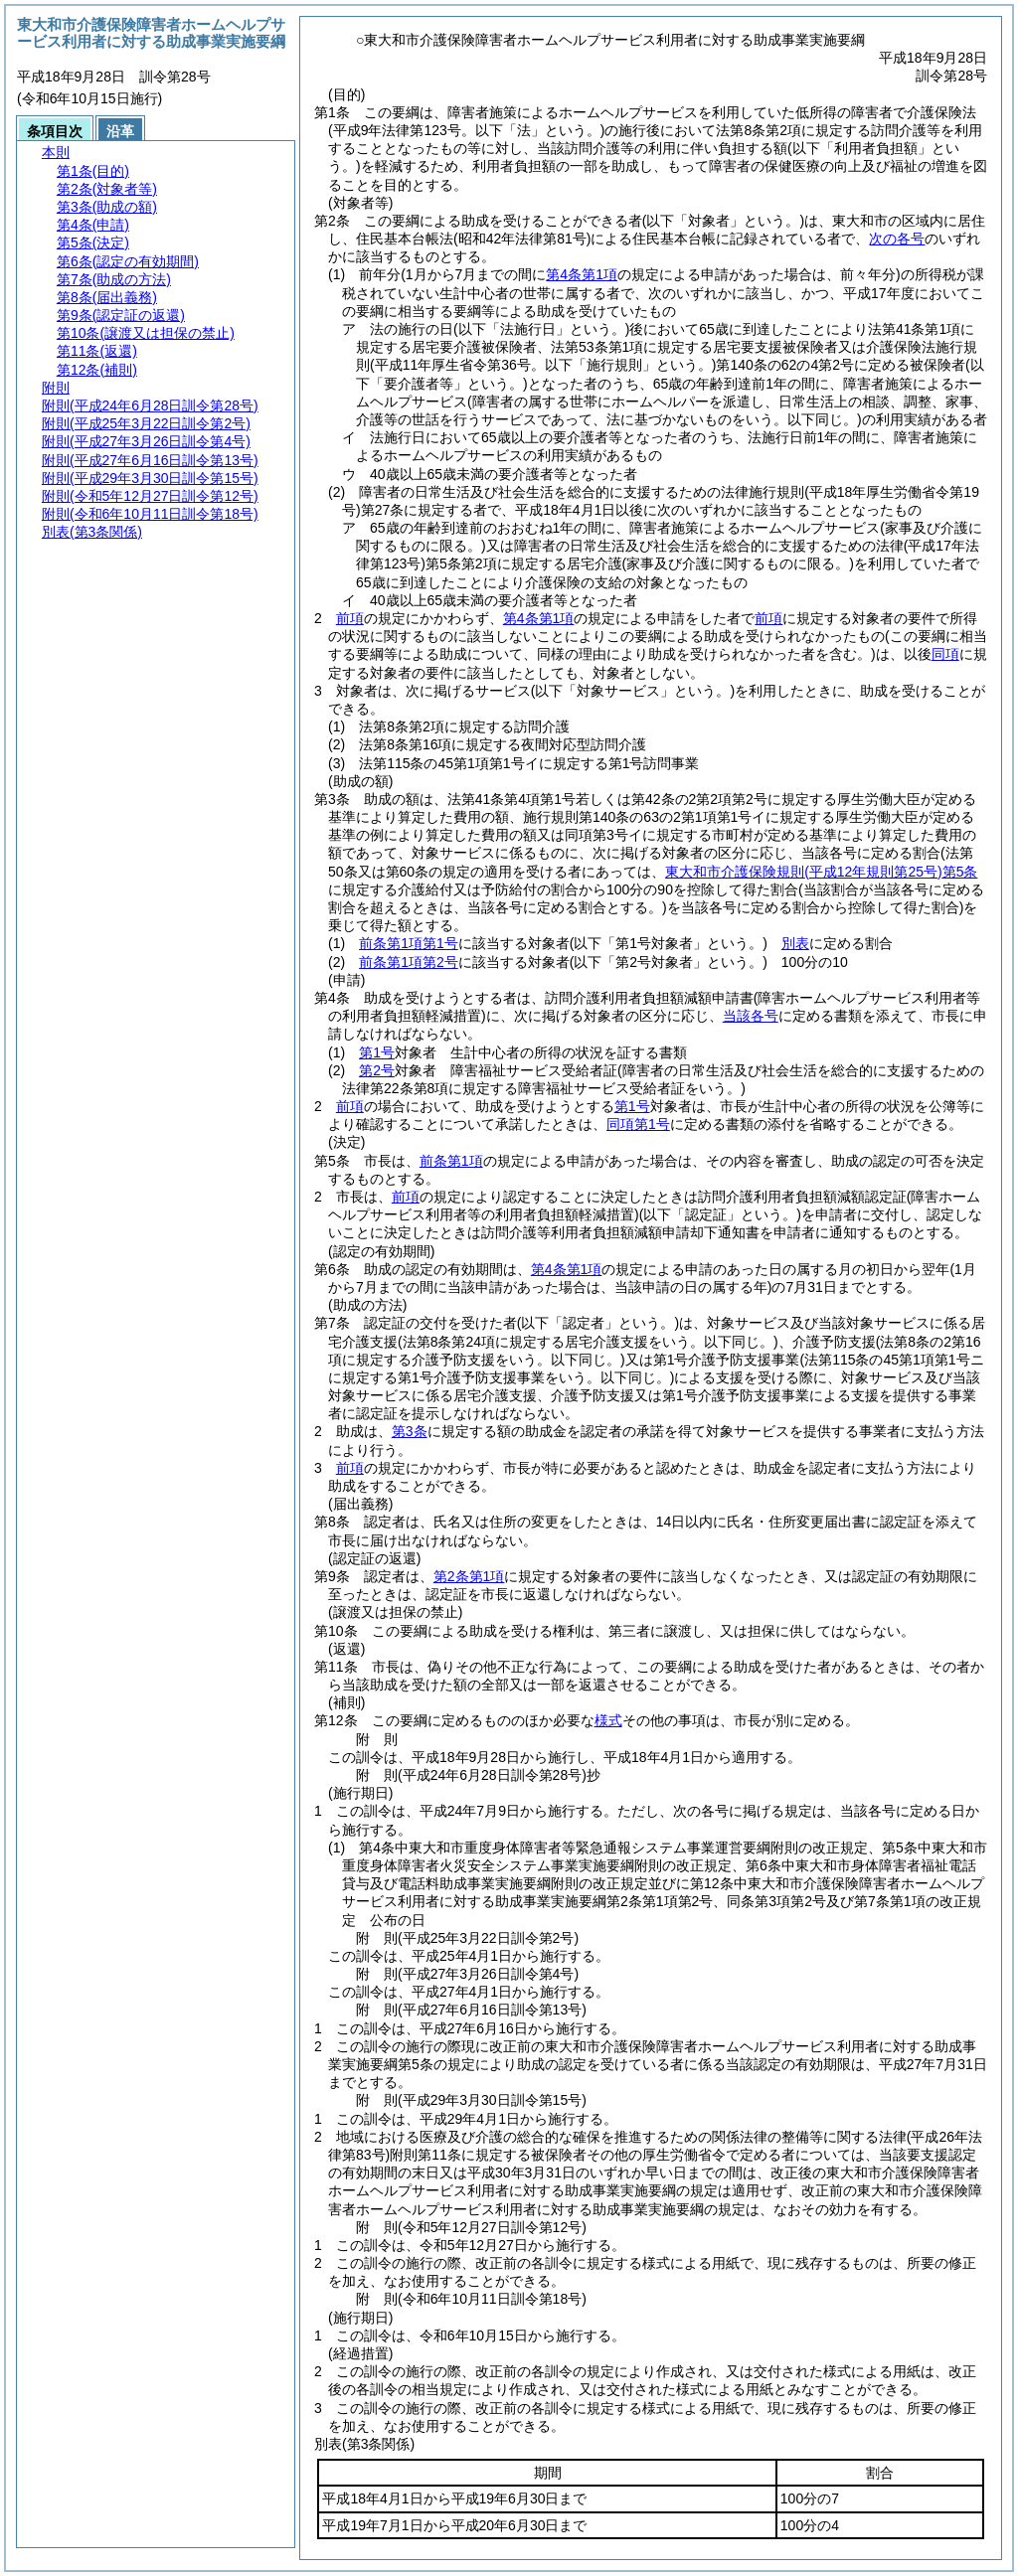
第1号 (377, 1052)
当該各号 (750, 1016)
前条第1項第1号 (408, 943)
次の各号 (897, 238)
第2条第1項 (469, 1576)
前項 (350, 618)
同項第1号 (638, 1124)
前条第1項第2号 (408, 962)
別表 (795, 943)
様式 (608, 1720)
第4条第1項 (539, 618)
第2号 (377, 1070)
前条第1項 (451, 1161)
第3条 (409, 1431)
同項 (945, 654)
